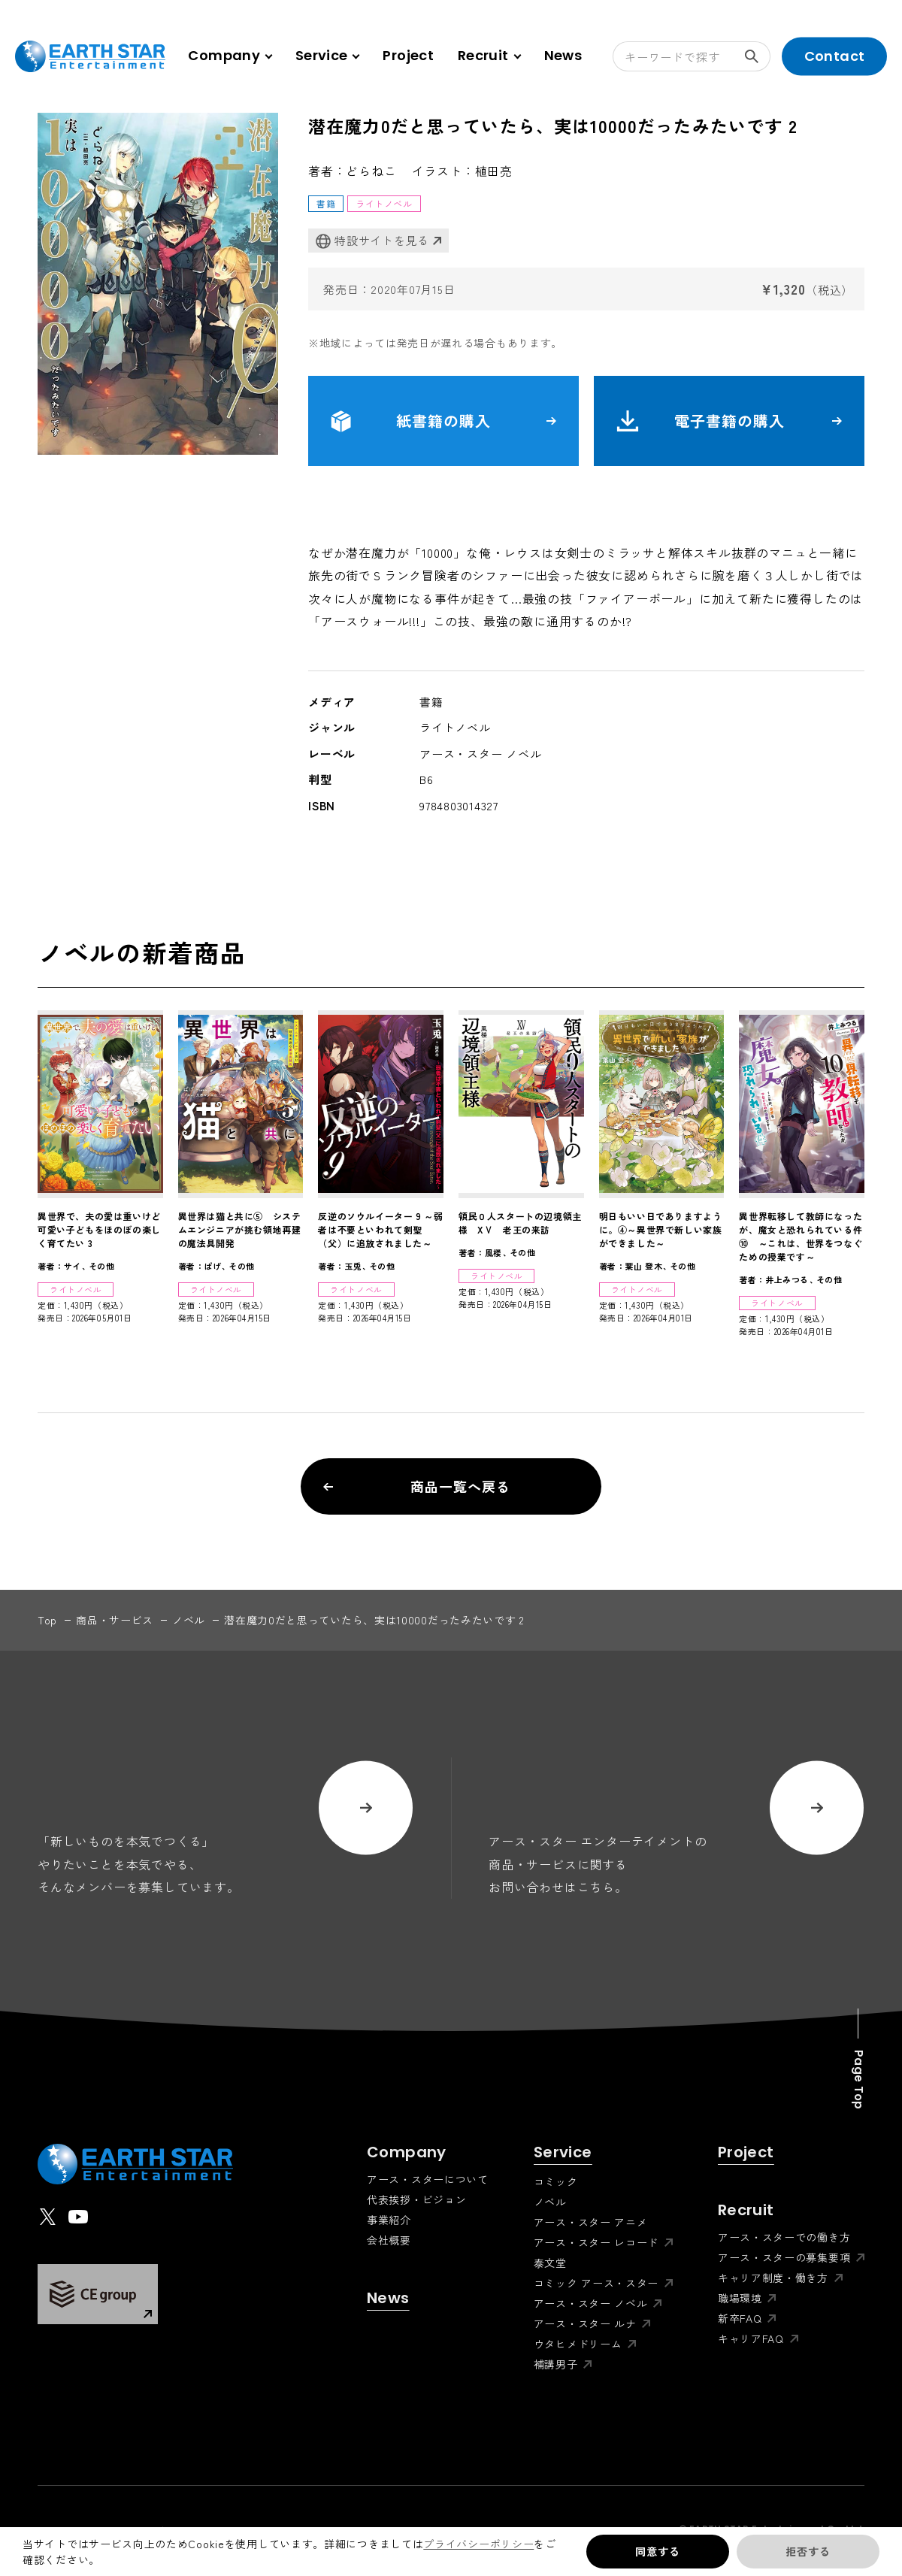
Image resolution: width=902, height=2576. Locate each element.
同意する (657, 2551)
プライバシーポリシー (478, 2543)
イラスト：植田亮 (462, 171)
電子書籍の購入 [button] (729, 421)
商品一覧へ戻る (416, 1486)
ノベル (188, 1619)
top (47, 1619)
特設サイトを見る (372, 241)
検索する (757, 56)
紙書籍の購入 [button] (443, 421)
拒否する (807, 2551)
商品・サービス (114, 1619)
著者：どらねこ (352, 171)
